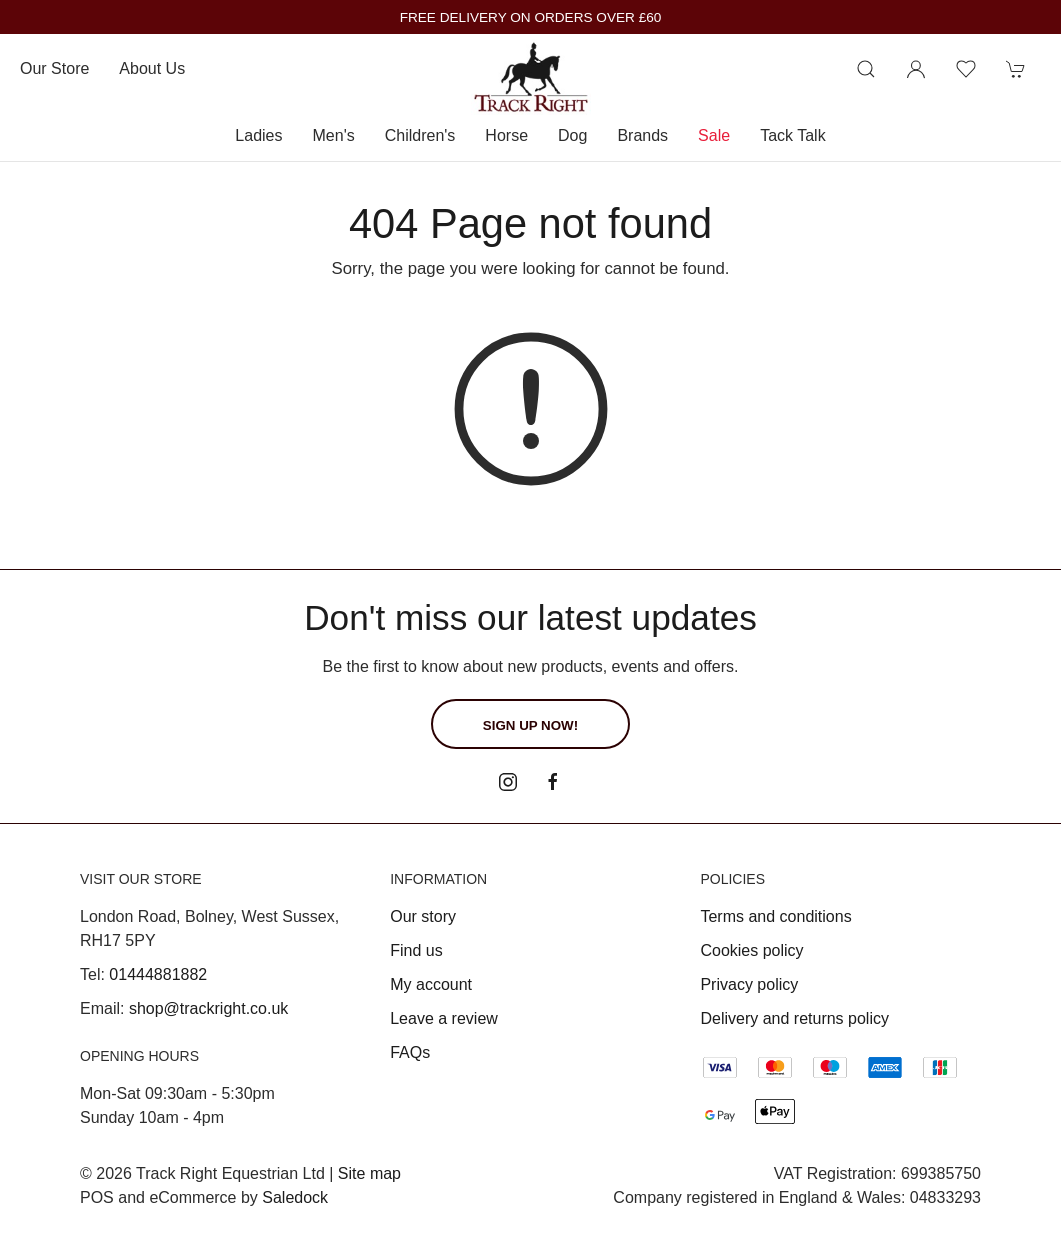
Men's (334, 135)
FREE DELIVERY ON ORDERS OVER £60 (531, 17)
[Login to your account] (916, 69)
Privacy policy (749, 984)
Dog (572, 135)
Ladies (258, 135)
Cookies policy (751, 950)
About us (152, 68)
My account (431, 984)
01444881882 (158, 974)
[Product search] (866, 69)
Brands (642, 135)
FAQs (410, 1052)
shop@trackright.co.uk (208, 1008)
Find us (416, 950)
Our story (423, 916)
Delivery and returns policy (794, 1018)
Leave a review (444, 1018)
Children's (420, 135)
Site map (369, 1173)
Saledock (295, 1197)
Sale (714, 135)
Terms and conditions (775, 916)
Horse (506, 135)
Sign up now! (530, 725)
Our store (54, 68)
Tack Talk (793, 135)
